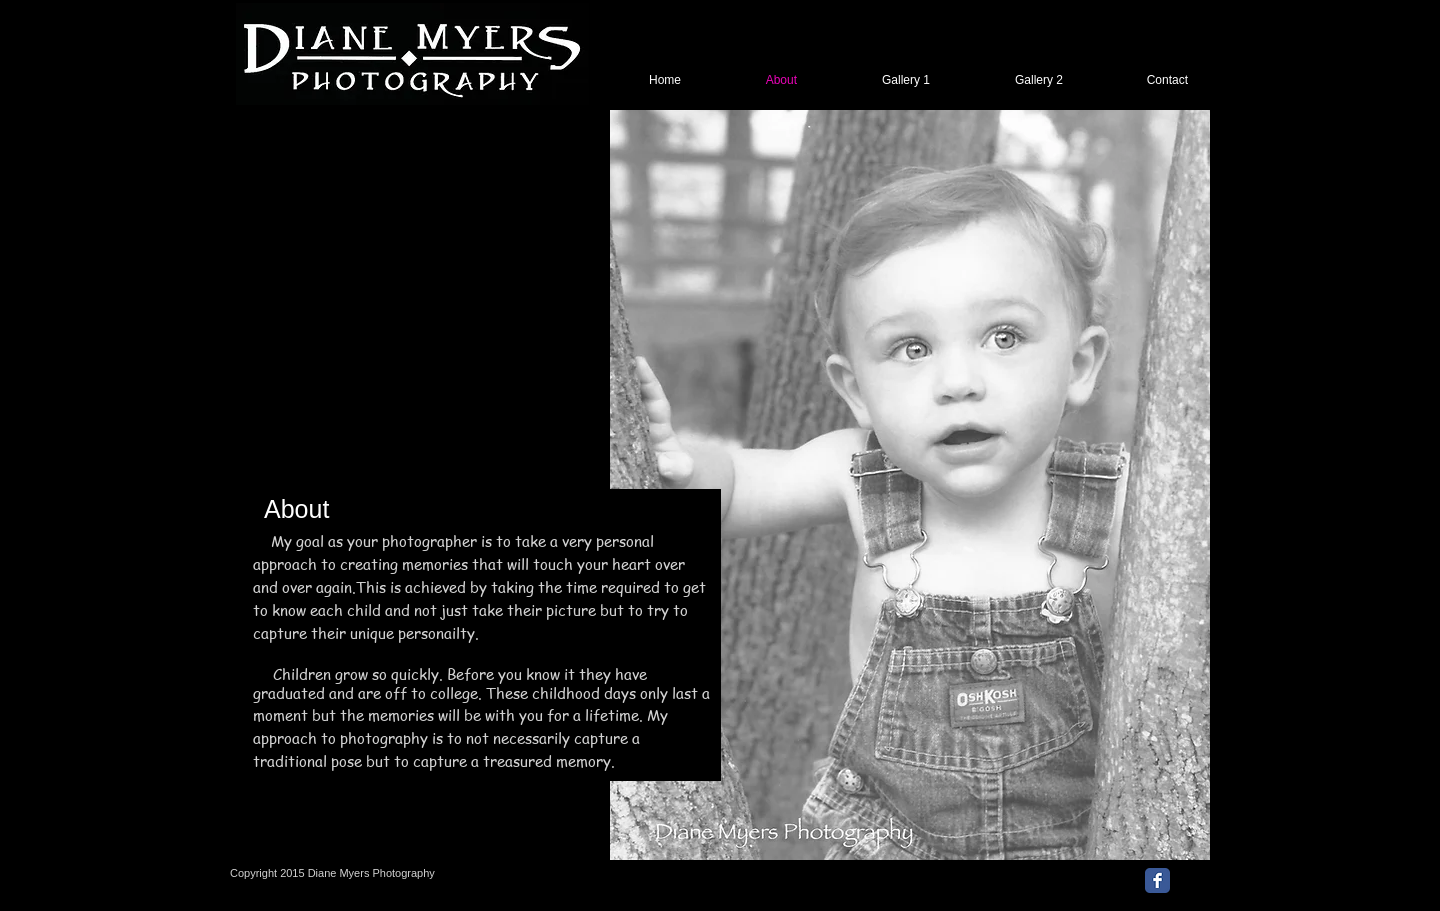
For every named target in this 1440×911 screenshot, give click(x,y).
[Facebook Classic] (1157, 880)
